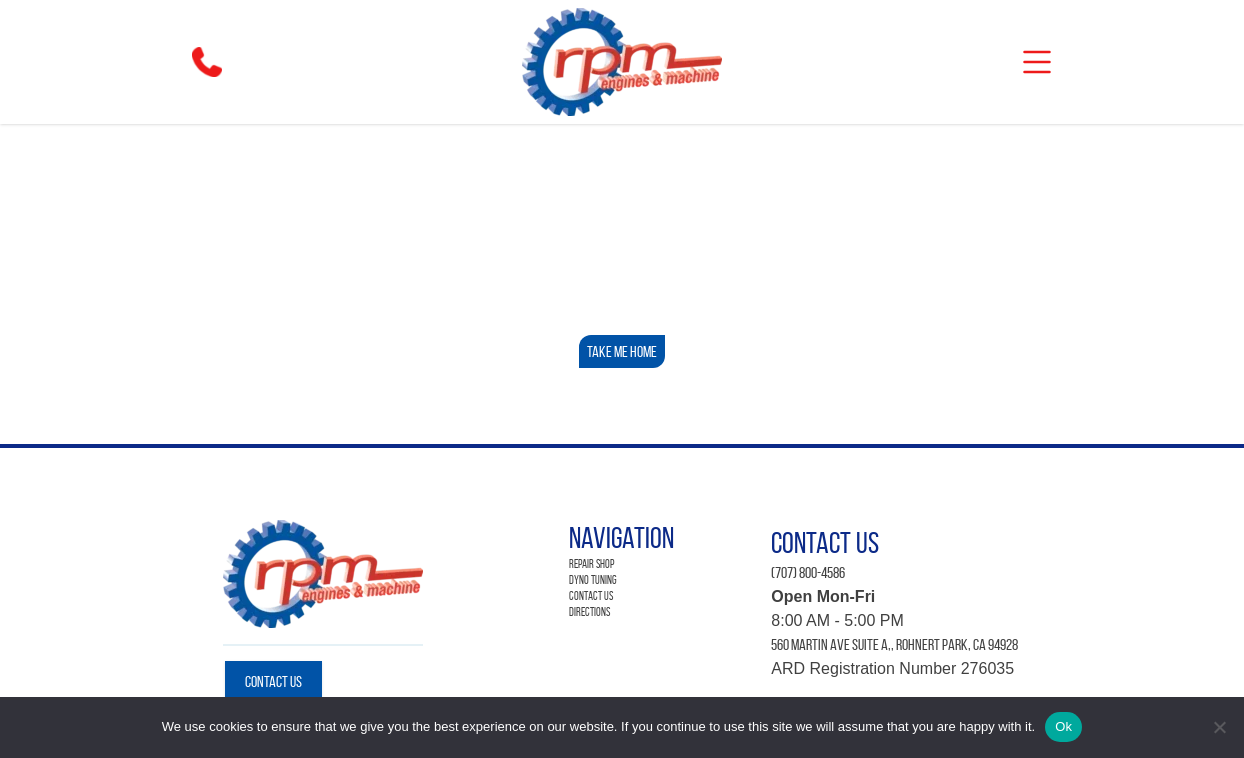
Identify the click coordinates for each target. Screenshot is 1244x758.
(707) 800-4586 (808, 572)
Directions (589, 611)
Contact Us (273, 681)
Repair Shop (591, 563)
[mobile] (1037, 62)
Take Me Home (622, 351)
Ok (1063, 726)
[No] (1219, 727)
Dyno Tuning (593, 579)
